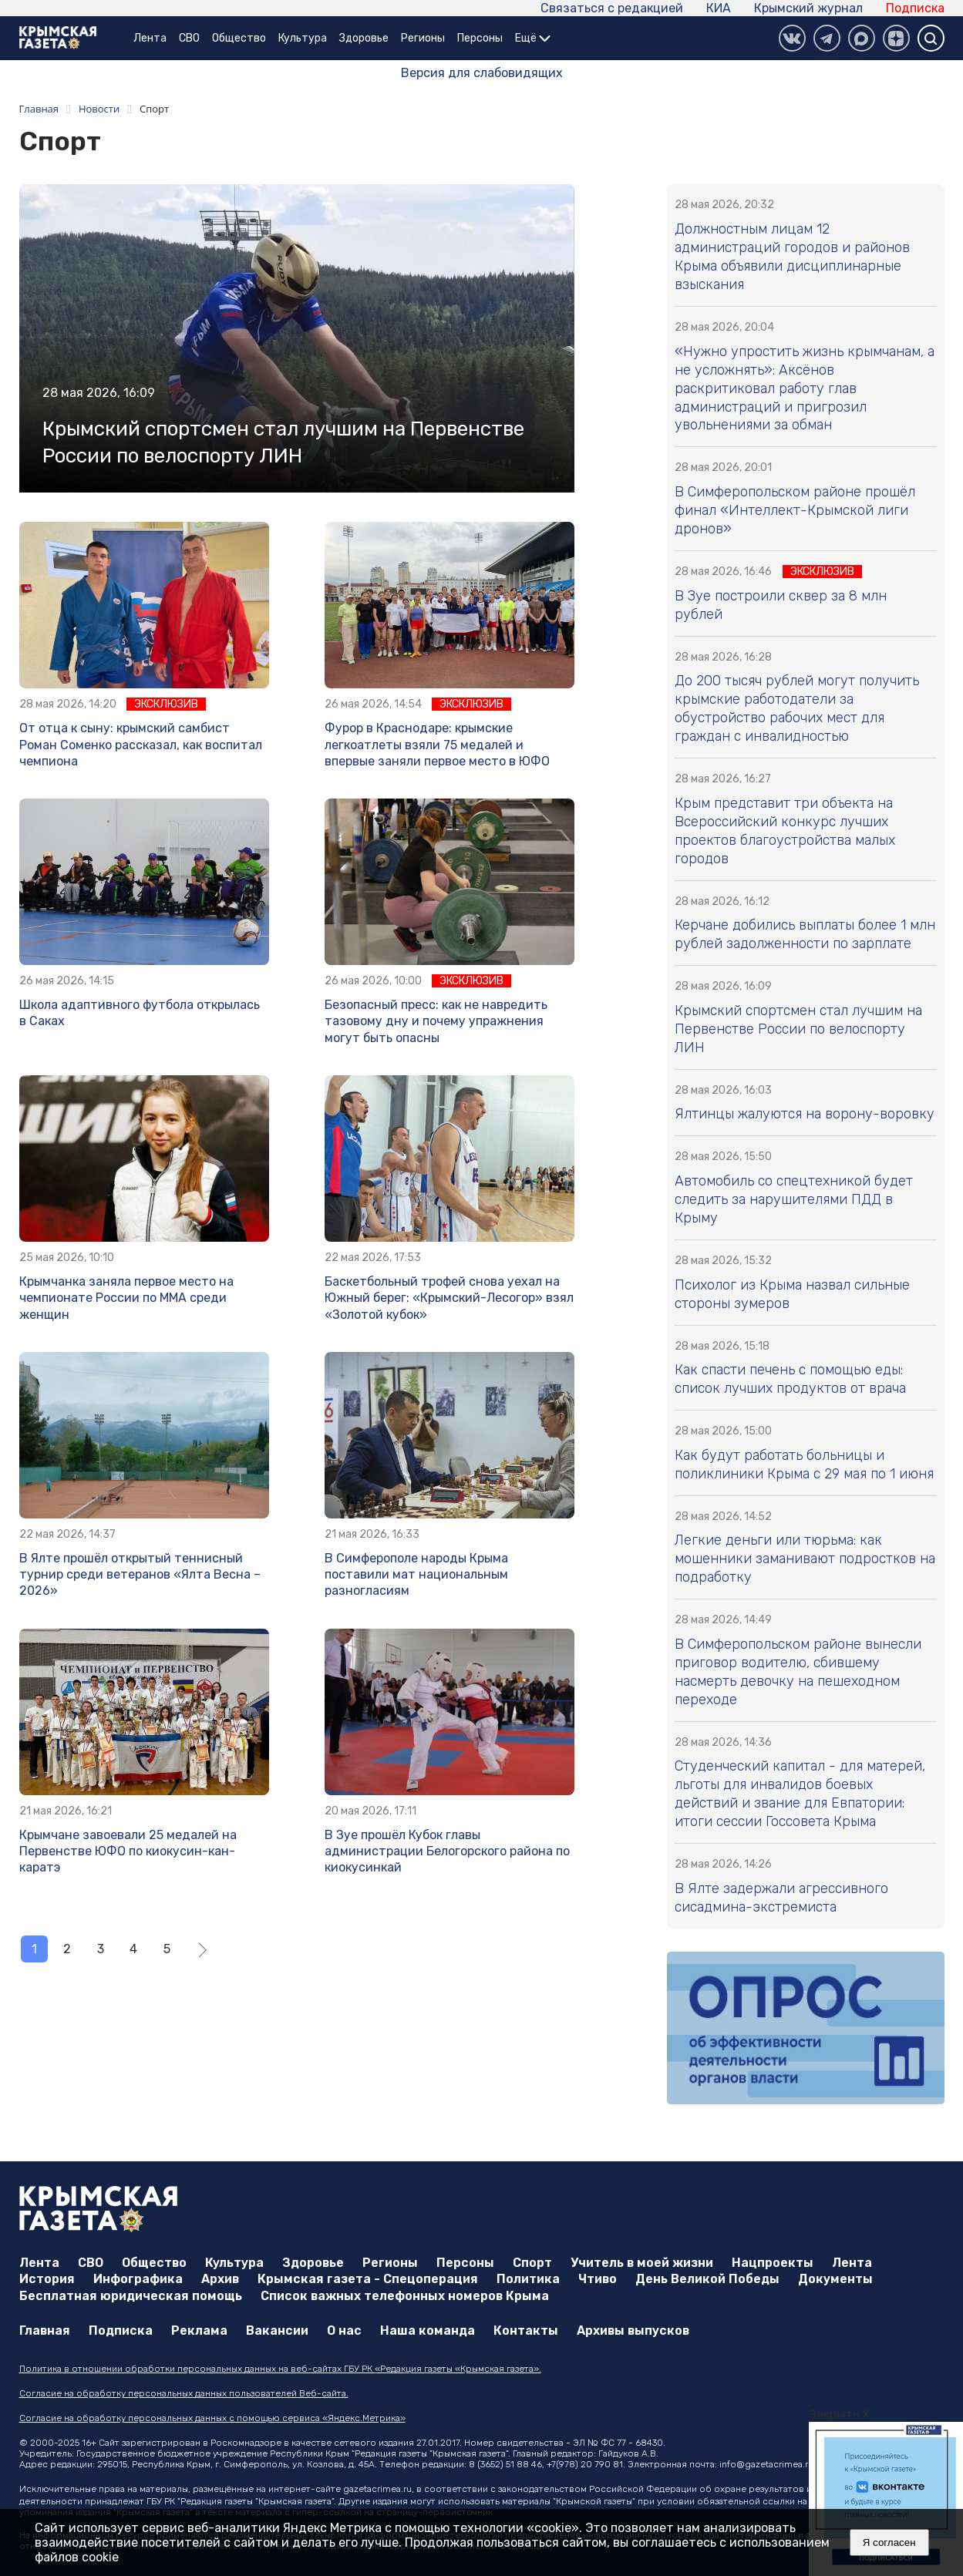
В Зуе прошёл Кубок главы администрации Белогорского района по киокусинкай (447, 1851)
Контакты (525, 2330)
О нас (344, 2330)
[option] (886, 2499)
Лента (150, 38)
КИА (718, 8)
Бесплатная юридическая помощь (130, 2295)
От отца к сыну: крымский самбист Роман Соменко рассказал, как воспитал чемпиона (140, 744)
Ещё (533, 38)
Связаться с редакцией (611, 8)
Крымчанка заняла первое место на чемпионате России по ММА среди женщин (126, 1298)
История (47, 2279)
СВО (189, 38)
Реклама (199, 2330)
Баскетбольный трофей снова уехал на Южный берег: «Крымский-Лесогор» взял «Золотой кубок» (449, 1298)
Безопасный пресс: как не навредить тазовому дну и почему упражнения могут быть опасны (436, 1021)
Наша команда (427, 2330)
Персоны (480, 38)
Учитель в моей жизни (642, 2262)
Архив (220, 2279)
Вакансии (277, 2330)
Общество (239, 38)
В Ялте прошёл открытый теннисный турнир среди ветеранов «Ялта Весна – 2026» (140, 1575)
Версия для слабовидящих (482, 73)
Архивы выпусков (633, 2330)
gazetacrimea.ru (377, 2489)
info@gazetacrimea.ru (766, 2464)
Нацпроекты (772, 2262)
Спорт (532, 2262)
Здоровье (364, 38)
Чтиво (597, 2279)
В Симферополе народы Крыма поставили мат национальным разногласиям (416, 1575)
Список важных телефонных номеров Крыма (405, 2295)
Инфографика (138, 2279)
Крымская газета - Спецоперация (368, 2279)
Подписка (915, 8)
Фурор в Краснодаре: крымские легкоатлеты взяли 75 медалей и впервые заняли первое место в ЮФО (437, 744)
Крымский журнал (808, 8)
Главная (44, 2330)
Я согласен (889, 2542)
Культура (302, 38)
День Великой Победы (707, 2279)
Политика (528, 2279)
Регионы (423, 38)
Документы (835, 2279)
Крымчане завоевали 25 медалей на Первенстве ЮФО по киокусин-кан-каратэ (128, 1851)
